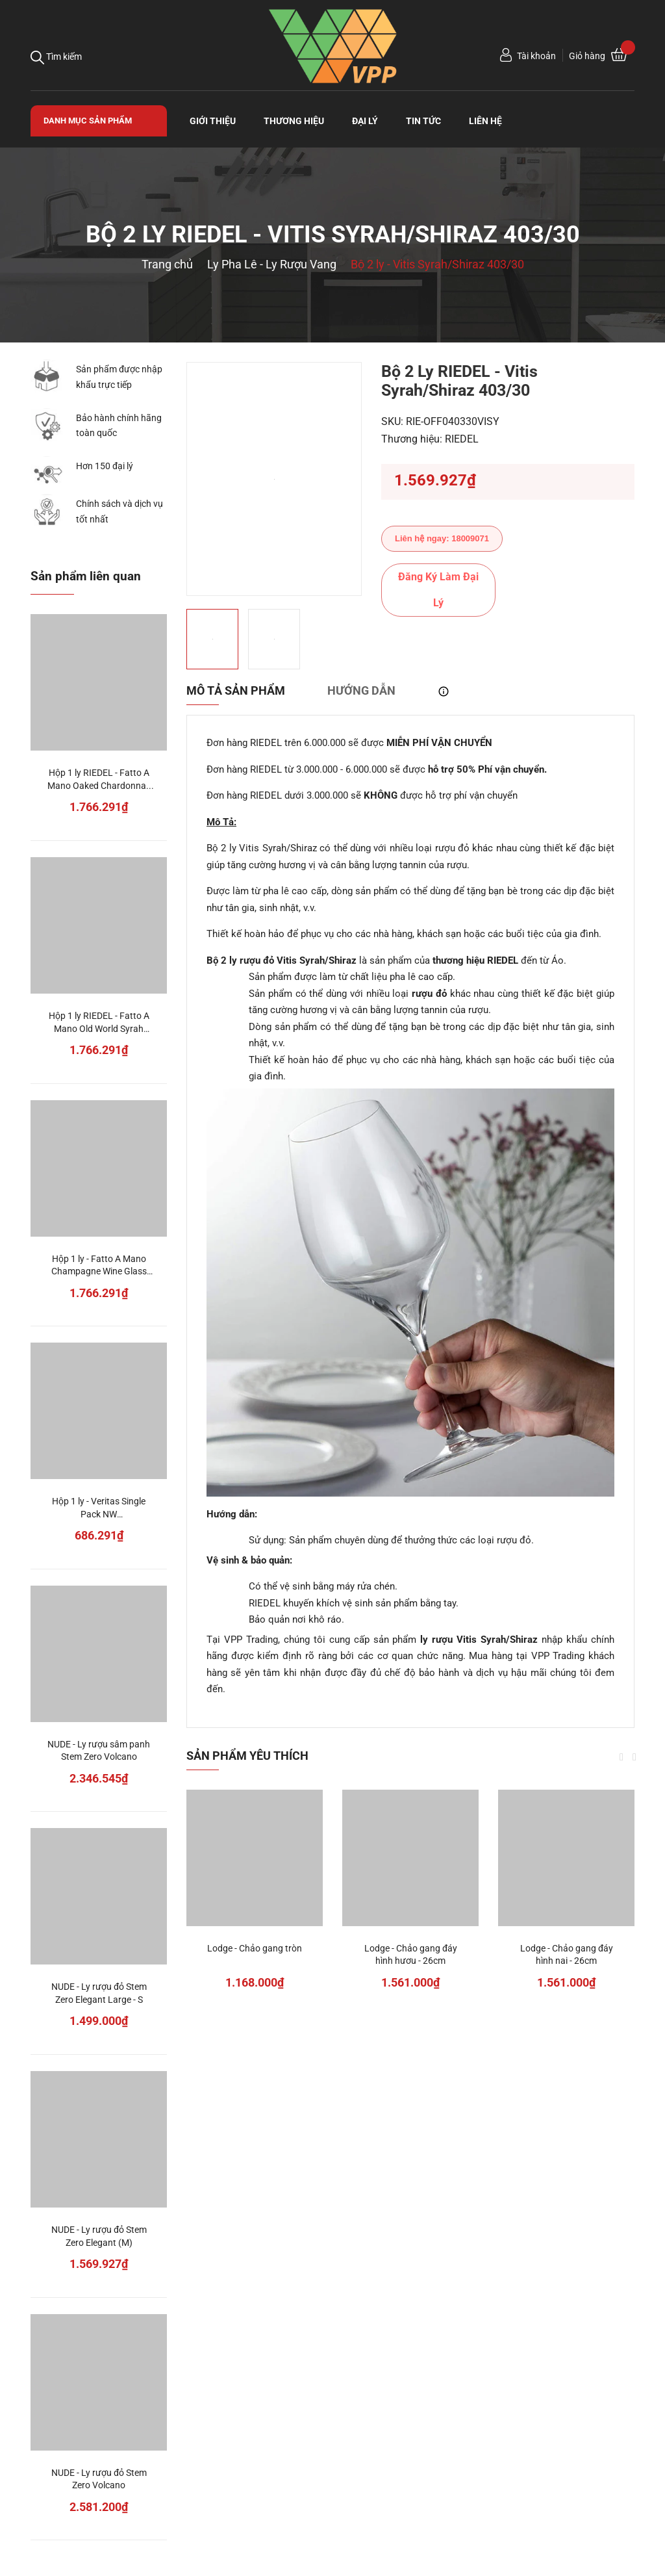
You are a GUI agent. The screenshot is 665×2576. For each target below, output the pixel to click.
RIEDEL (462, 439)
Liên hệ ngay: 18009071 (442, 538)
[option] (274, 479)
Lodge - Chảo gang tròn (254, 1948)
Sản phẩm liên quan (86, 576)
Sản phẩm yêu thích (247, 1755)
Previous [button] (621, 1757)
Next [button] (634, 1757)
